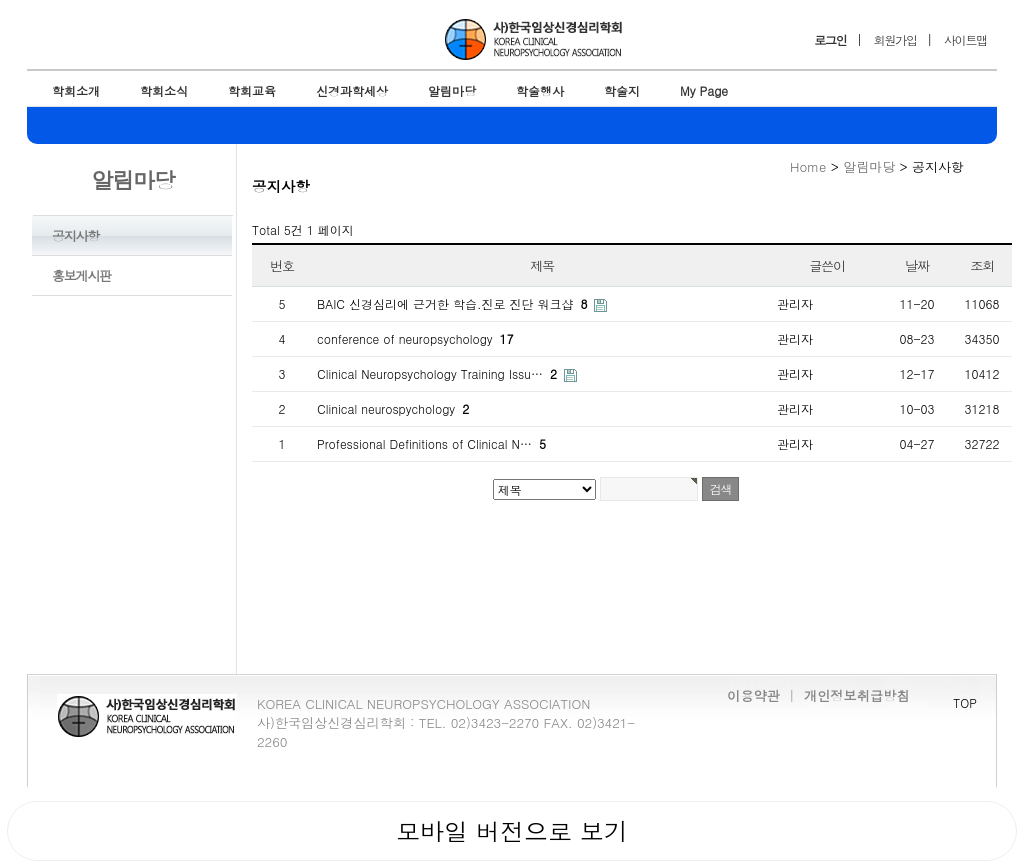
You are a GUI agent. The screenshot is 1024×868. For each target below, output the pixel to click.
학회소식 (164, 90)
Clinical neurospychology (393, 408)
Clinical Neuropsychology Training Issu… (439, 373)
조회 (982, 265)
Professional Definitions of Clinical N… (431, 443)
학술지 (622, 90)
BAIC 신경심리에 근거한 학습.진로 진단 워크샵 (454, 303)
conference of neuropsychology (415, 338)
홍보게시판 (81, 275)
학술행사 (540, 90)
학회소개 (76, 90)
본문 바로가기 (0, 0)
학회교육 (252, 90)
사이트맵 (965, 39)
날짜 (917, 265)
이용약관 (753, 695)
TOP (965, 702)
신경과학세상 (352, 90)
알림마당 (452, 90)
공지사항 (75, 235)
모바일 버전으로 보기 (512, 831)
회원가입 (895, 39)
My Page (704, 90)
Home (808, 166)
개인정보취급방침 (857, 695)
